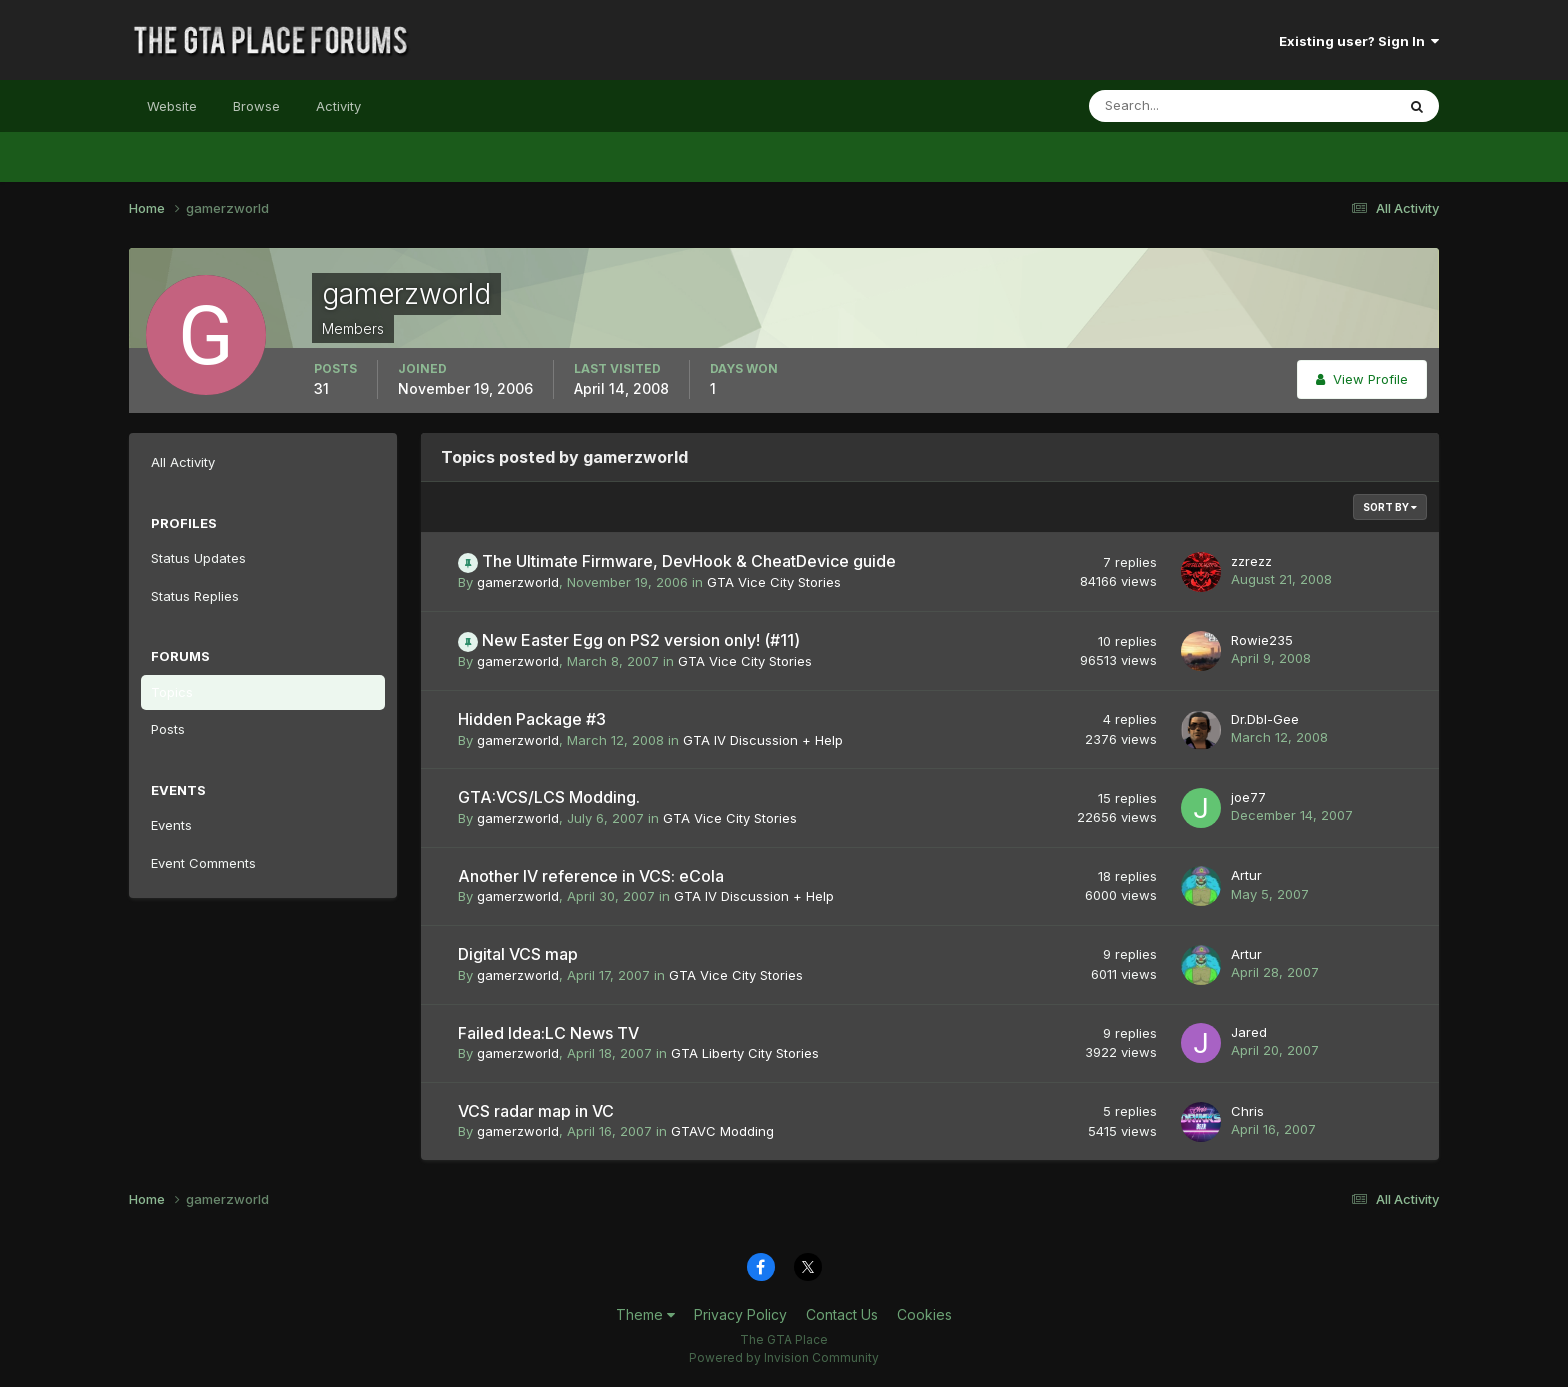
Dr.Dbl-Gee (1265, 719)
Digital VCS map (518, 954)
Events (171, 825)
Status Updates (198, 558)
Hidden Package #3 (532, 719)
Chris (1247, 1111)
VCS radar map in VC (536, 1111)
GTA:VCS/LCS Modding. (549, 797)
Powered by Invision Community (784, 1357)
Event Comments (203, 863)
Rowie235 (1262, 640)
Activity (338, 106)
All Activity (183, 462)
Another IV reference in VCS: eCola (591, 876)
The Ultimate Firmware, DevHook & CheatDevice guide (689, 561)
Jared (1249, 1032)
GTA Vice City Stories (774, 582)
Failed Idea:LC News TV (548, 1033)
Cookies (924, 1314)
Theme (645, 1314)
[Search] (1177, 106)
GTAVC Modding (722, 1131)
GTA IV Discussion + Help (763, 740)
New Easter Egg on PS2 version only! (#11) (641, 640)
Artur (1246, 875)
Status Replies (195, 596)
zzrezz (1251, 561)
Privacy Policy (740, 1314)
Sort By (1390, 507)
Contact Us (842, 1314)
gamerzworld (518, 582)
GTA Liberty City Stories (745, 1053)
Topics (172, 692)
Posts (168, 729)
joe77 (1248, 797)
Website (172, 106)
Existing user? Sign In (1359, 41)
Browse (256, 106)
